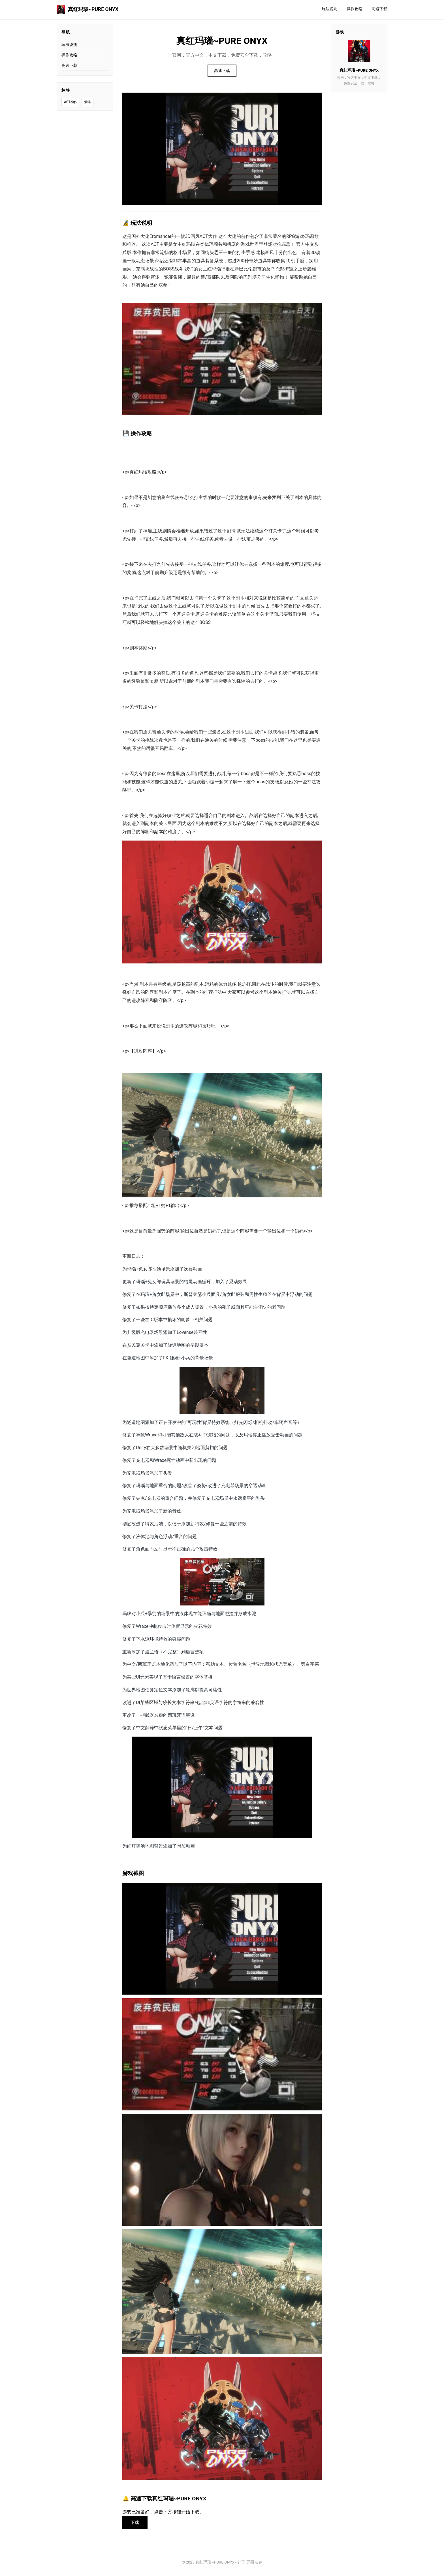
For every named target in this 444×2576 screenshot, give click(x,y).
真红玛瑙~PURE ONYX (87, 9)
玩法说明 (330, 9)
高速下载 (379, 9)
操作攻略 (354, 9)
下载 (136, 2523)
